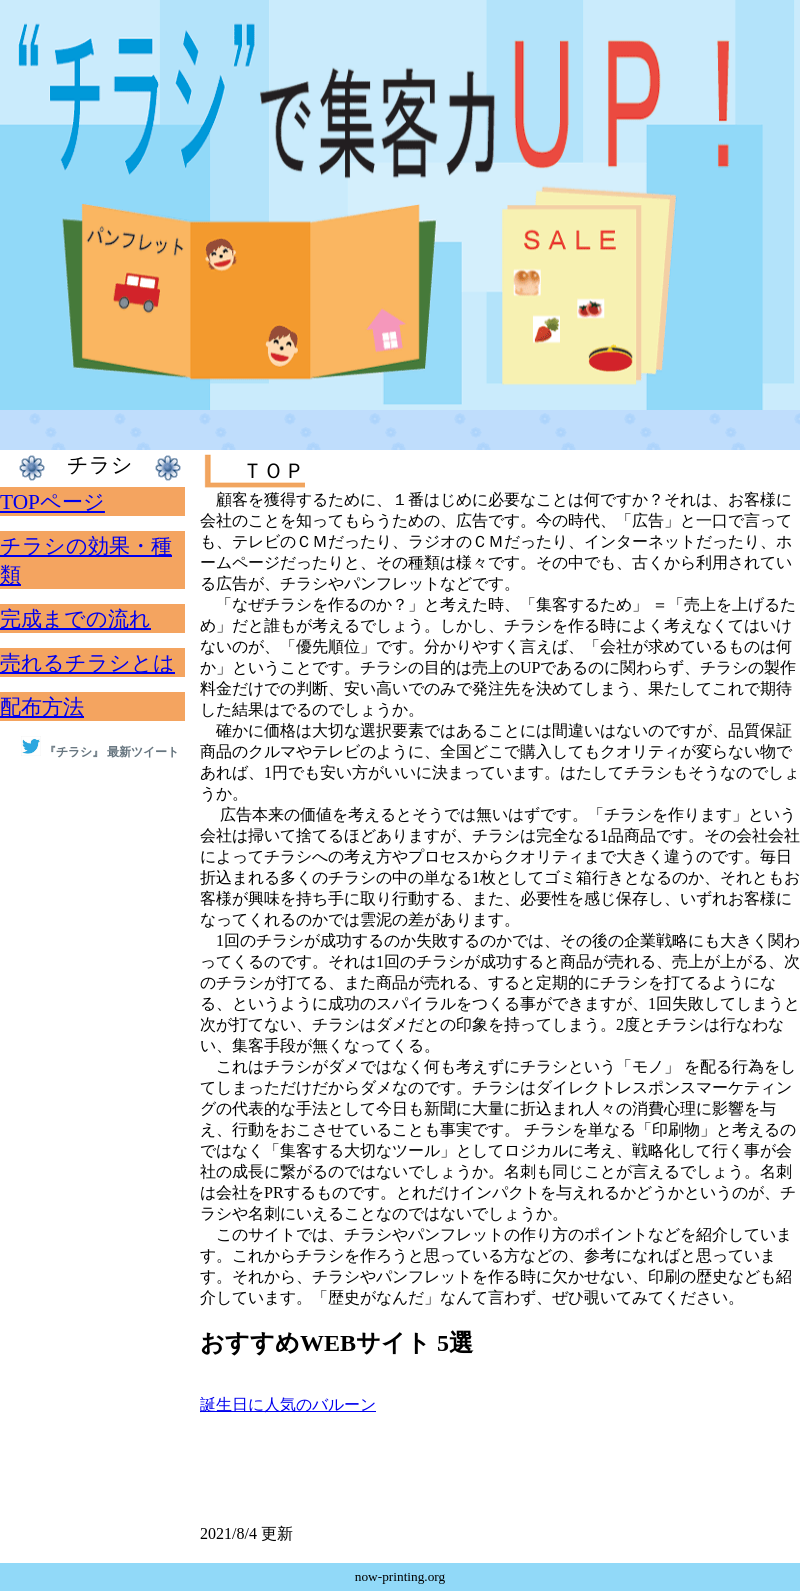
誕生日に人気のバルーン (288, 1404)
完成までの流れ (75, 619)
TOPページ (52, 502)
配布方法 (42, 707)
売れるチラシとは (87, 663)
